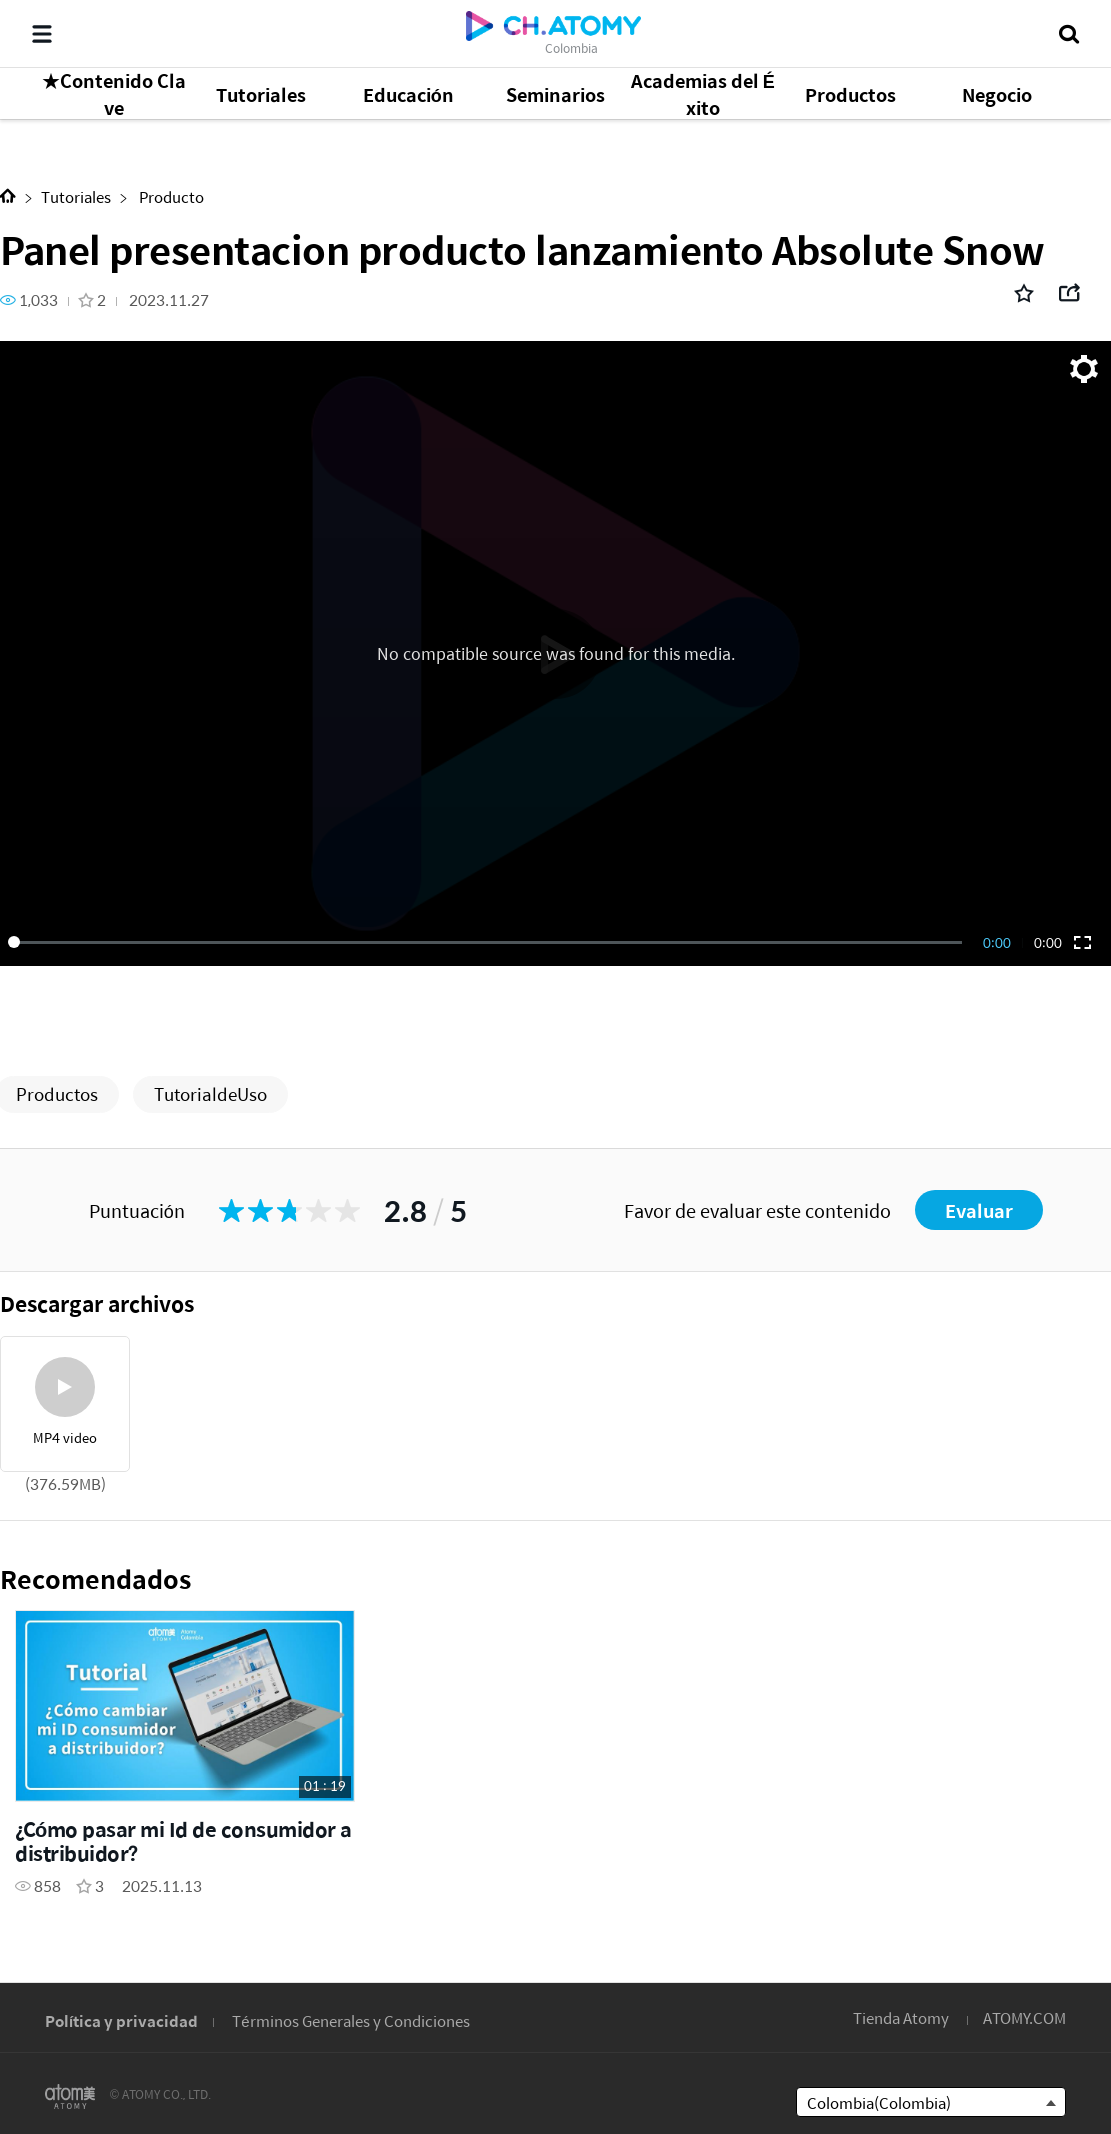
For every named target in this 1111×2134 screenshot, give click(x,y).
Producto (170, 196)
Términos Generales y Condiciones (350, 2020)
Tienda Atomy (901, 2017)
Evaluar (979, 1210)
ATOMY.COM (1024, 2017)
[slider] (488, 942)
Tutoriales (76, 196)
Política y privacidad (121, 2020)
